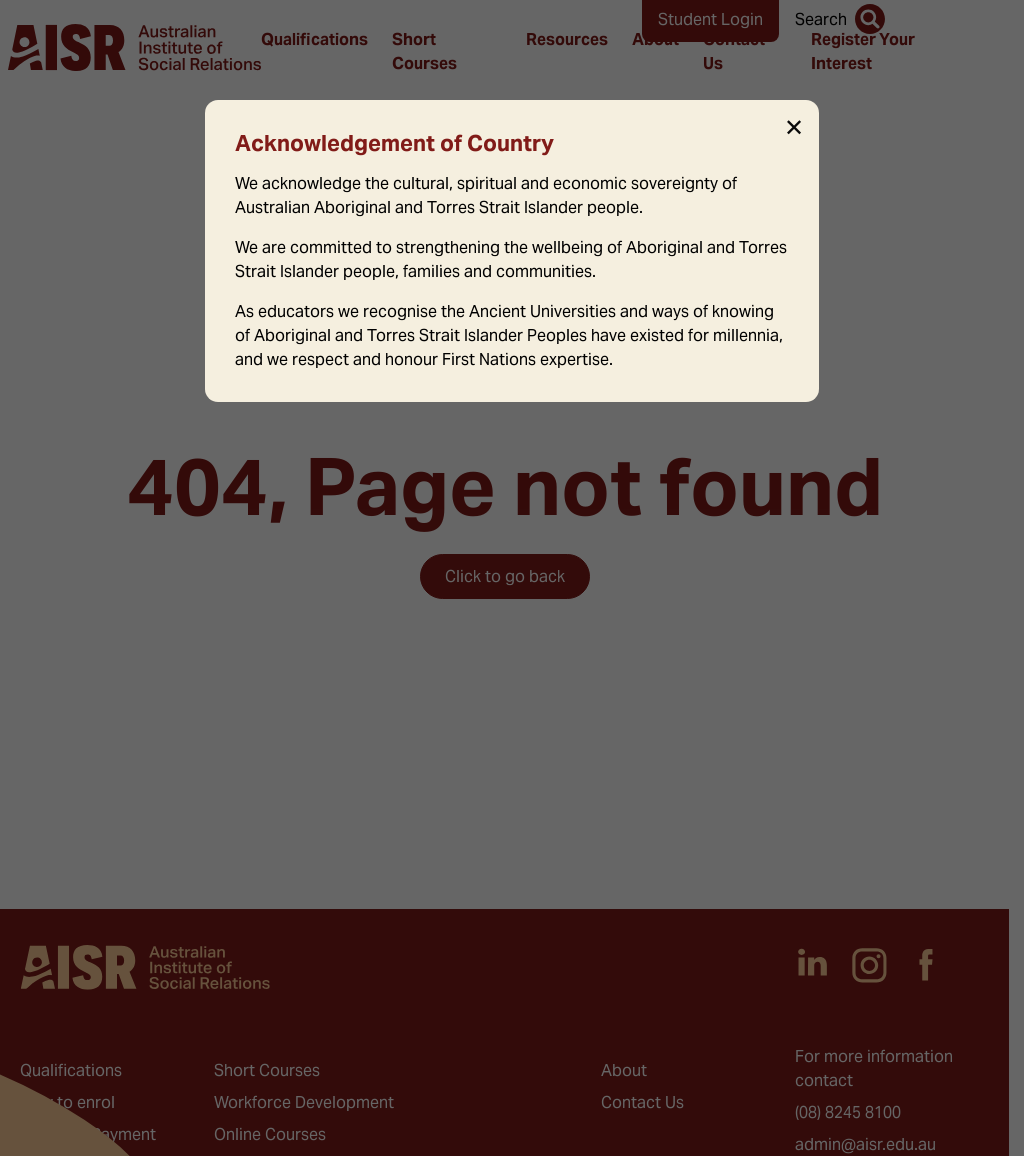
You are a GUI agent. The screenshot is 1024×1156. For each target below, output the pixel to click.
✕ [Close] (794, 128)
